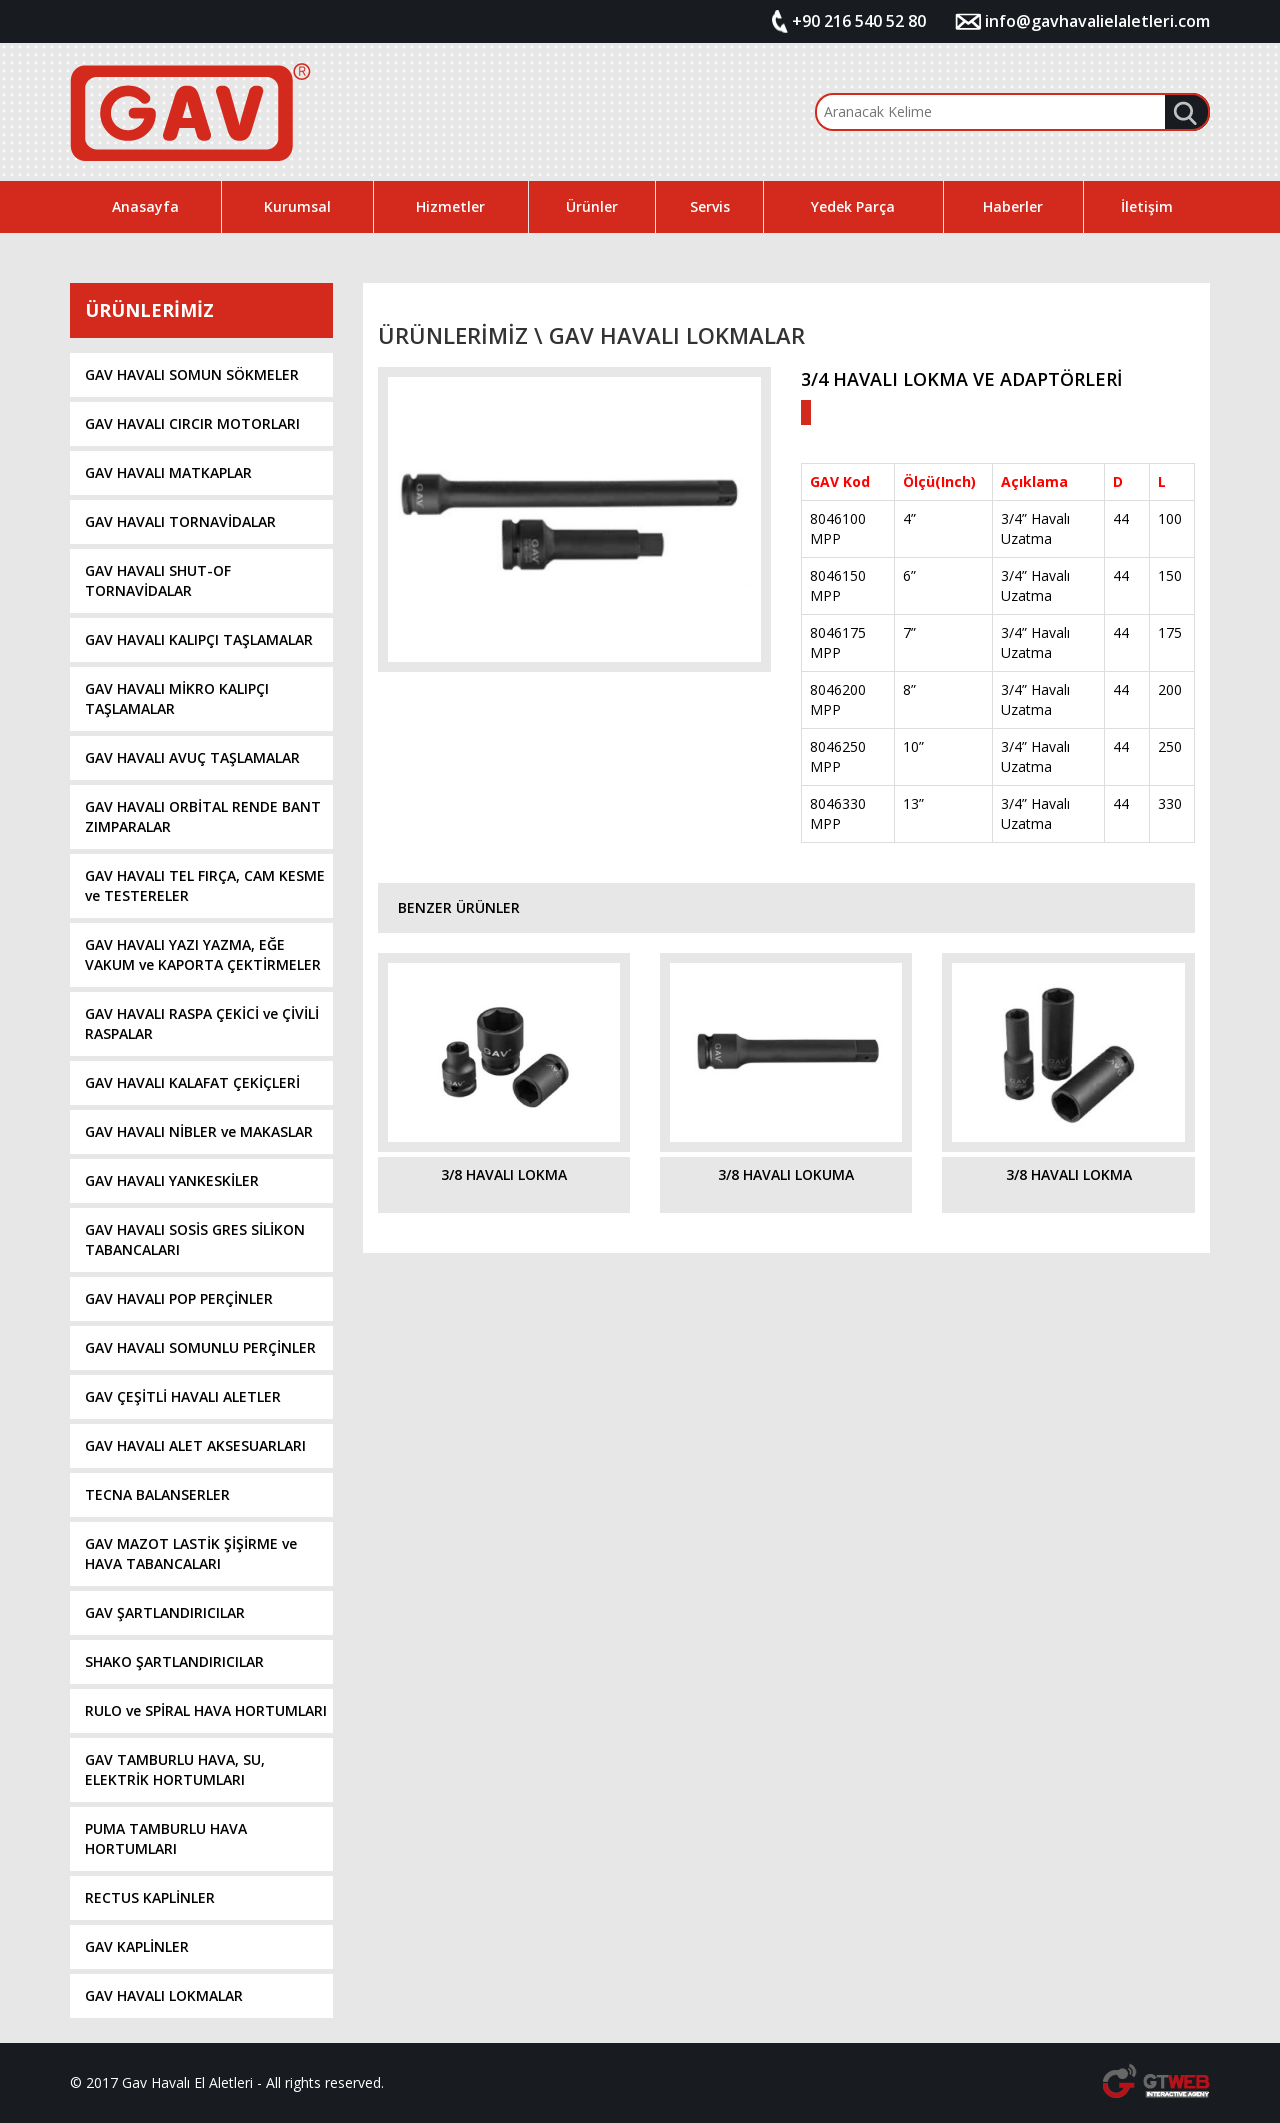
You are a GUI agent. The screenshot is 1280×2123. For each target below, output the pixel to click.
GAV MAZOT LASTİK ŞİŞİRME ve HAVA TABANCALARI (191, 1553)
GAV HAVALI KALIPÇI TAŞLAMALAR (199, 639)
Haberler (1013, 206)
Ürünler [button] (592, 206)
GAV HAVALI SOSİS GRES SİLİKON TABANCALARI (195, 1239)
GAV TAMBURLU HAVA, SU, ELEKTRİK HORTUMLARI (175, 1769)
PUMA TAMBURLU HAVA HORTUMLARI (166, 1838)
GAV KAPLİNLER (137, 1946)
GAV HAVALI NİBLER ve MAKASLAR (199, 1131)
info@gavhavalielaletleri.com (1097, 21)
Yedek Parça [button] (853, 206)
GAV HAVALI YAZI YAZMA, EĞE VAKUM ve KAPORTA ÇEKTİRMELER (203, 954)
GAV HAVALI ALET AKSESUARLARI (195, 1445)
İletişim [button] (1147, 206)
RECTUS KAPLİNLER (150, 1897)
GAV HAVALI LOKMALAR (164, 1995)
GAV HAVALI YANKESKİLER (172, 1180)
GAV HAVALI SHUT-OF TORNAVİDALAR (158, 580)
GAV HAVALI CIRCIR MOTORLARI (192, 423)
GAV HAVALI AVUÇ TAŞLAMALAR (192, 757)
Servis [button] (710, 206)
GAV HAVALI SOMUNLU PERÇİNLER (200, 1347)
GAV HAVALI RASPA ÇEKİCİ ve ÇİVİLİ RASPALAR (202, 1023)
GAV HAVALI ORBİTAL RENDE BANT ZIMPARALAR (203, 816)
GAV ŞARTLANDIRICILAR (165, 1612)
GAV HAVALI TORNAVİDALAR (180, 521)
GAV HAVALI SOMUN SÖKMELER (192, 374)
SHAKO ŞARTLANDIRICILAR (174, 1661)
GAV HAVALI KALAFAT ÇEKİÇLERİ (192, 1082)
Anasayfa (145, 206)
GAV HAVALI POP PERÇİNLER (179, 1298)
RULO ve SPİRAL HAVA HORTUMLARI (206, 1710)
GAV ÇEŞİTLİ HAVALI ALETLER (183, 1396)
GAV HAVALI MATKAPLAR (168, 472)
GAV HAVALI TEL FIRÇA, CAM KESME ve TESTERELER (205, 885)
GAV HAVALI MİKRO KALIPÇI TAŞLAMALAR (177, 698)
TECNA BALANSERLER (157, 1494)
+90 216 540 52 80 (859, 21)
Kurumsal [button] (297, 206)
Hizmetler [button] (450, 206)
